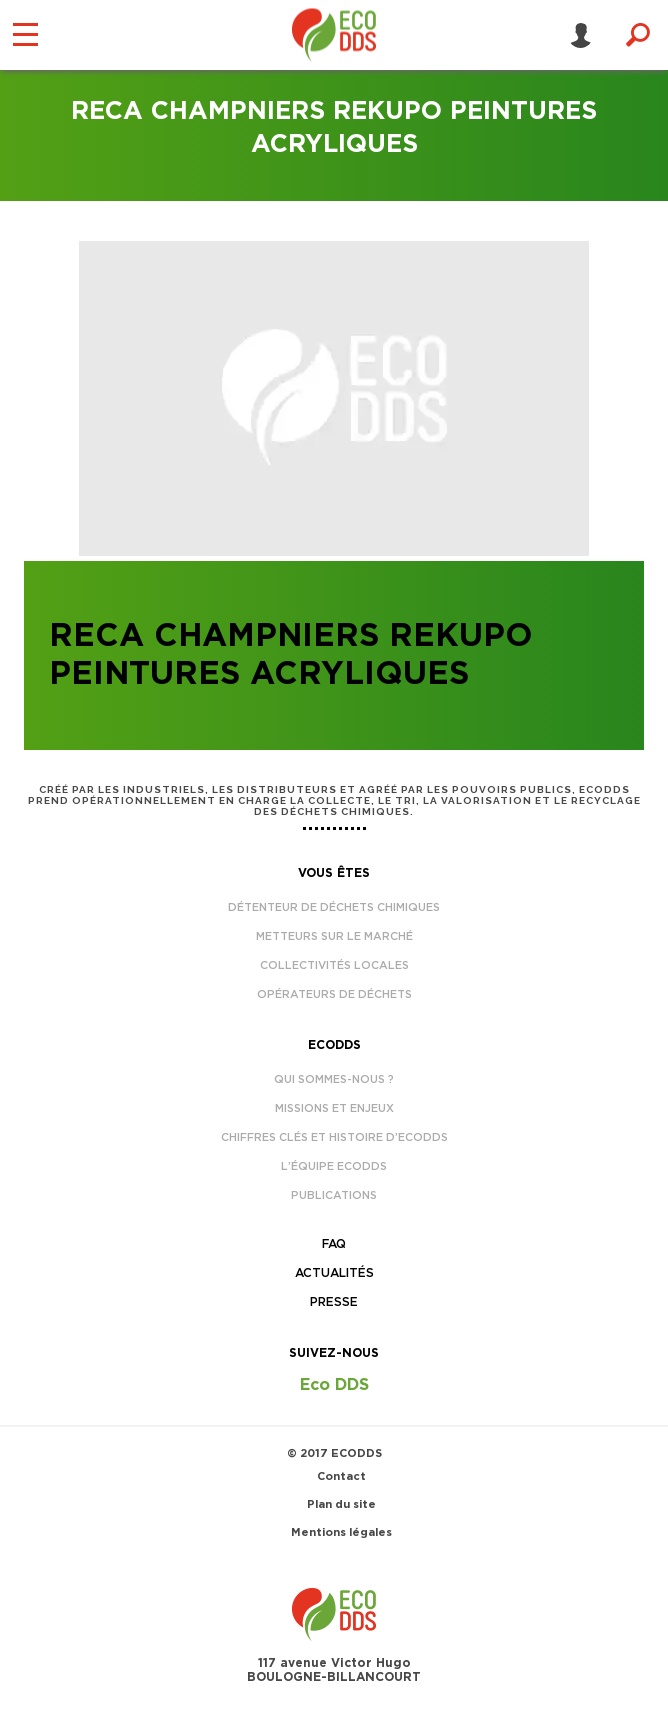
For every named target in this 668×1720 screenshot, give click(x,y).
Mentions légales (341, 1532)
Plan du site (341, 1504)
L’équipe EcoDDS (334, 1166)
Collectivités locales (334, 965)
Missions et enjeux (334, 1108)
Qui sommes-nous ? (334, 1079)
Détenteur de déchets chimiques (334, 907)
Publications (334, 1195)
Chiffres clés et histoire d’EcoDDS (334, 1137)
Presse (334, 1302)
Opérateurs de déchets (334, 994)
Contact (341, 1476)
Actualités (334, 1273)
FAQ (334, 1244)
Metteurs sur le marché (334, 936)
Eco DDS (334, 1385)
